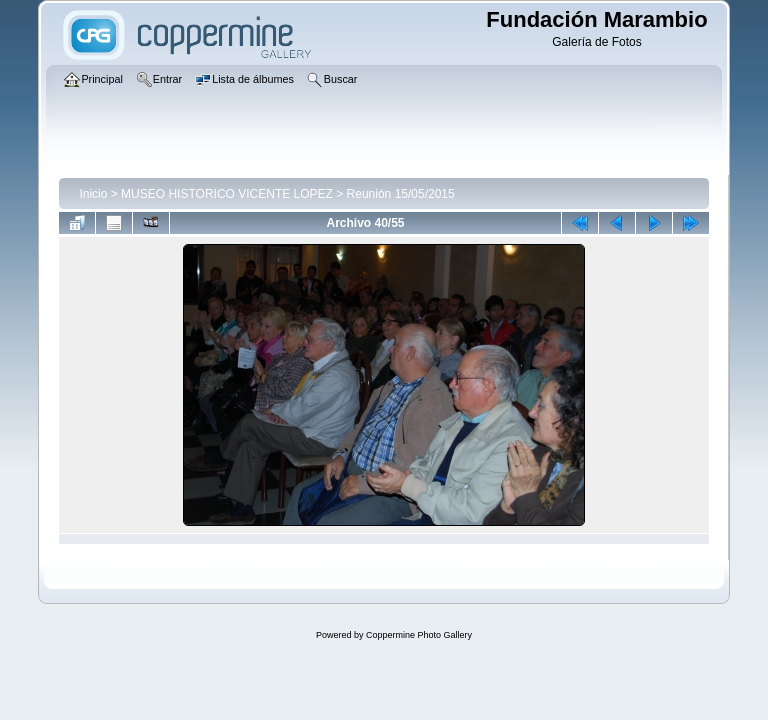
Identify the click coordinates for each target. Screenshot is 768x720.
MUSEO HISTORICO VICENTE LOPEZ (227, 194)
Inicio (93, 194)
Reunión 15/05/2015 (401, 194)
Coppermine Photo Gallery (419, 635)
